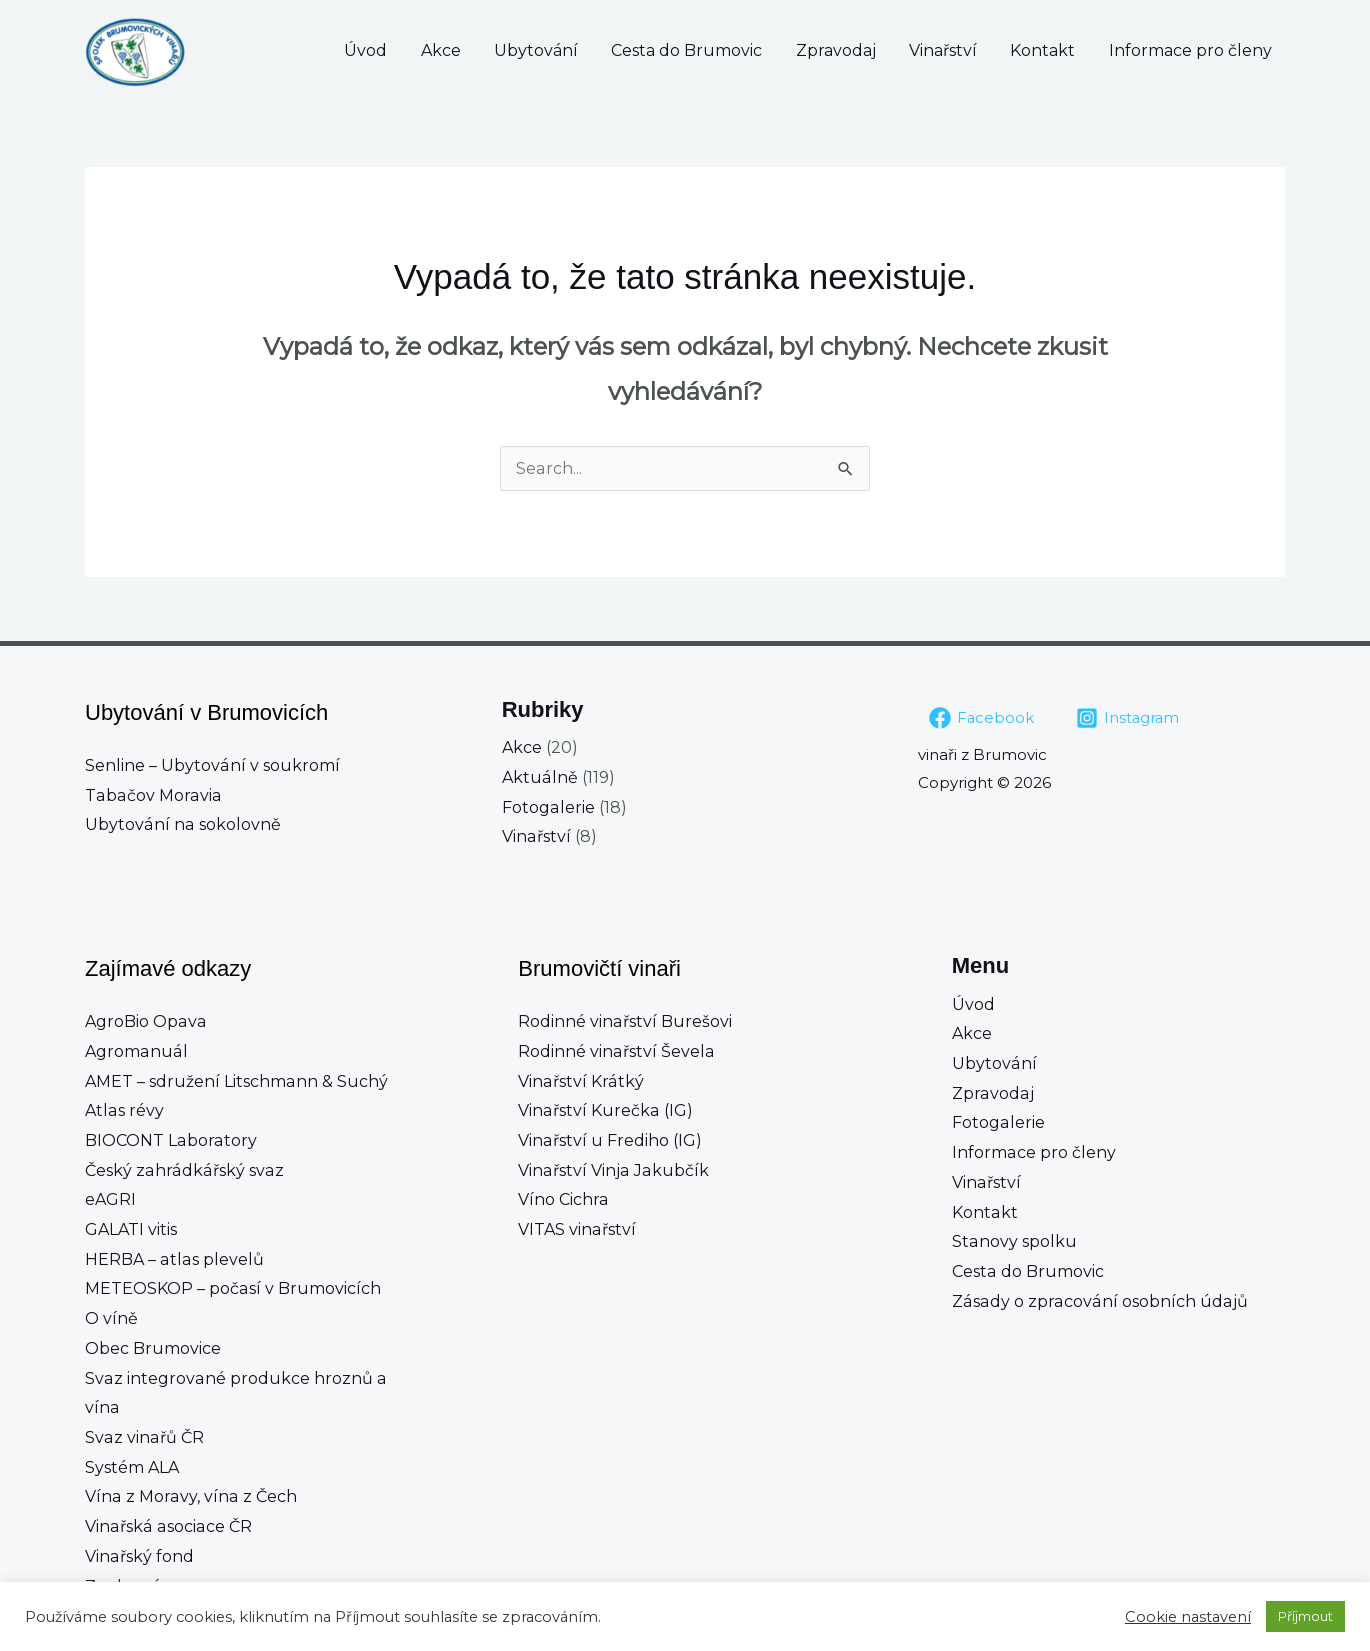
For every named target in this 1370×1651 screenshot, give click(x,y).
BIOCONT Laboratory (170, 1140)
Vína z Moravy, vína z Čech (189, 1496)
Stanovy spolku (1014, 1241)
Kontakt (1069, 50)
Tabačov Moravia (151, 795)
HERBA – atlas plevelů (173, 1259)
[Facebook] (982, 718)
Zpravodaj (889, 50)
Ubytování (616, 50)
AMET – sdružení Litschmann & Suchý (236, 1081)
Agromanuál (135, 1051)
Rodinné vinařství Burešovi (624, 1021)
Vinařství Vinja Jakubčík (612, 1170)
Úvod (472, 50)
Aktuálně (539, 777)
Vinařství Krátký (580, 1081)
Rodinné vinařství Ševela (615, 1051)
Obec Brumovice (153, 1348)
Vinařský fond (139, 1556)
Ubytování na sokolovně (182, 824)
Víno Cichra (563, 1199)
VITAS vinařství (576, 1229)
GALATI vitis (131, 1229)
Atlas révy (124, 1110)
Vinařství (983, 50)
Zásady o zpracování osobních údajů (1097, 1301)
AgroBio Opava (145, 1021)
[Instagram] (1129, 718)
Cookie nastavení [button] (1188, 1617)
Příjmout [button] (1305, 1616)
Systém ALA (132, 1467)
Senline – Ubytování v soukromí (212, 765)
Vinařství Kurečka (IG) (604, 1110)
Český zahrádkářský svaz (182, 1170)
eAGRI (110, 1199)
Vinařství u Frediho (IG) (609, 1140)
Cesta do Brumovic (753, 50)
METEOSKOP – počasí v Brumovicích (232, 1288)
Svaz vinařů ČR (143, 1437)
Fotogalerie (548, 807)
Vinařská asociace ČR (166, 1526)
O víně (111, 1318)
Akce (534, 50)
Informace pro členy (1203, 50)
